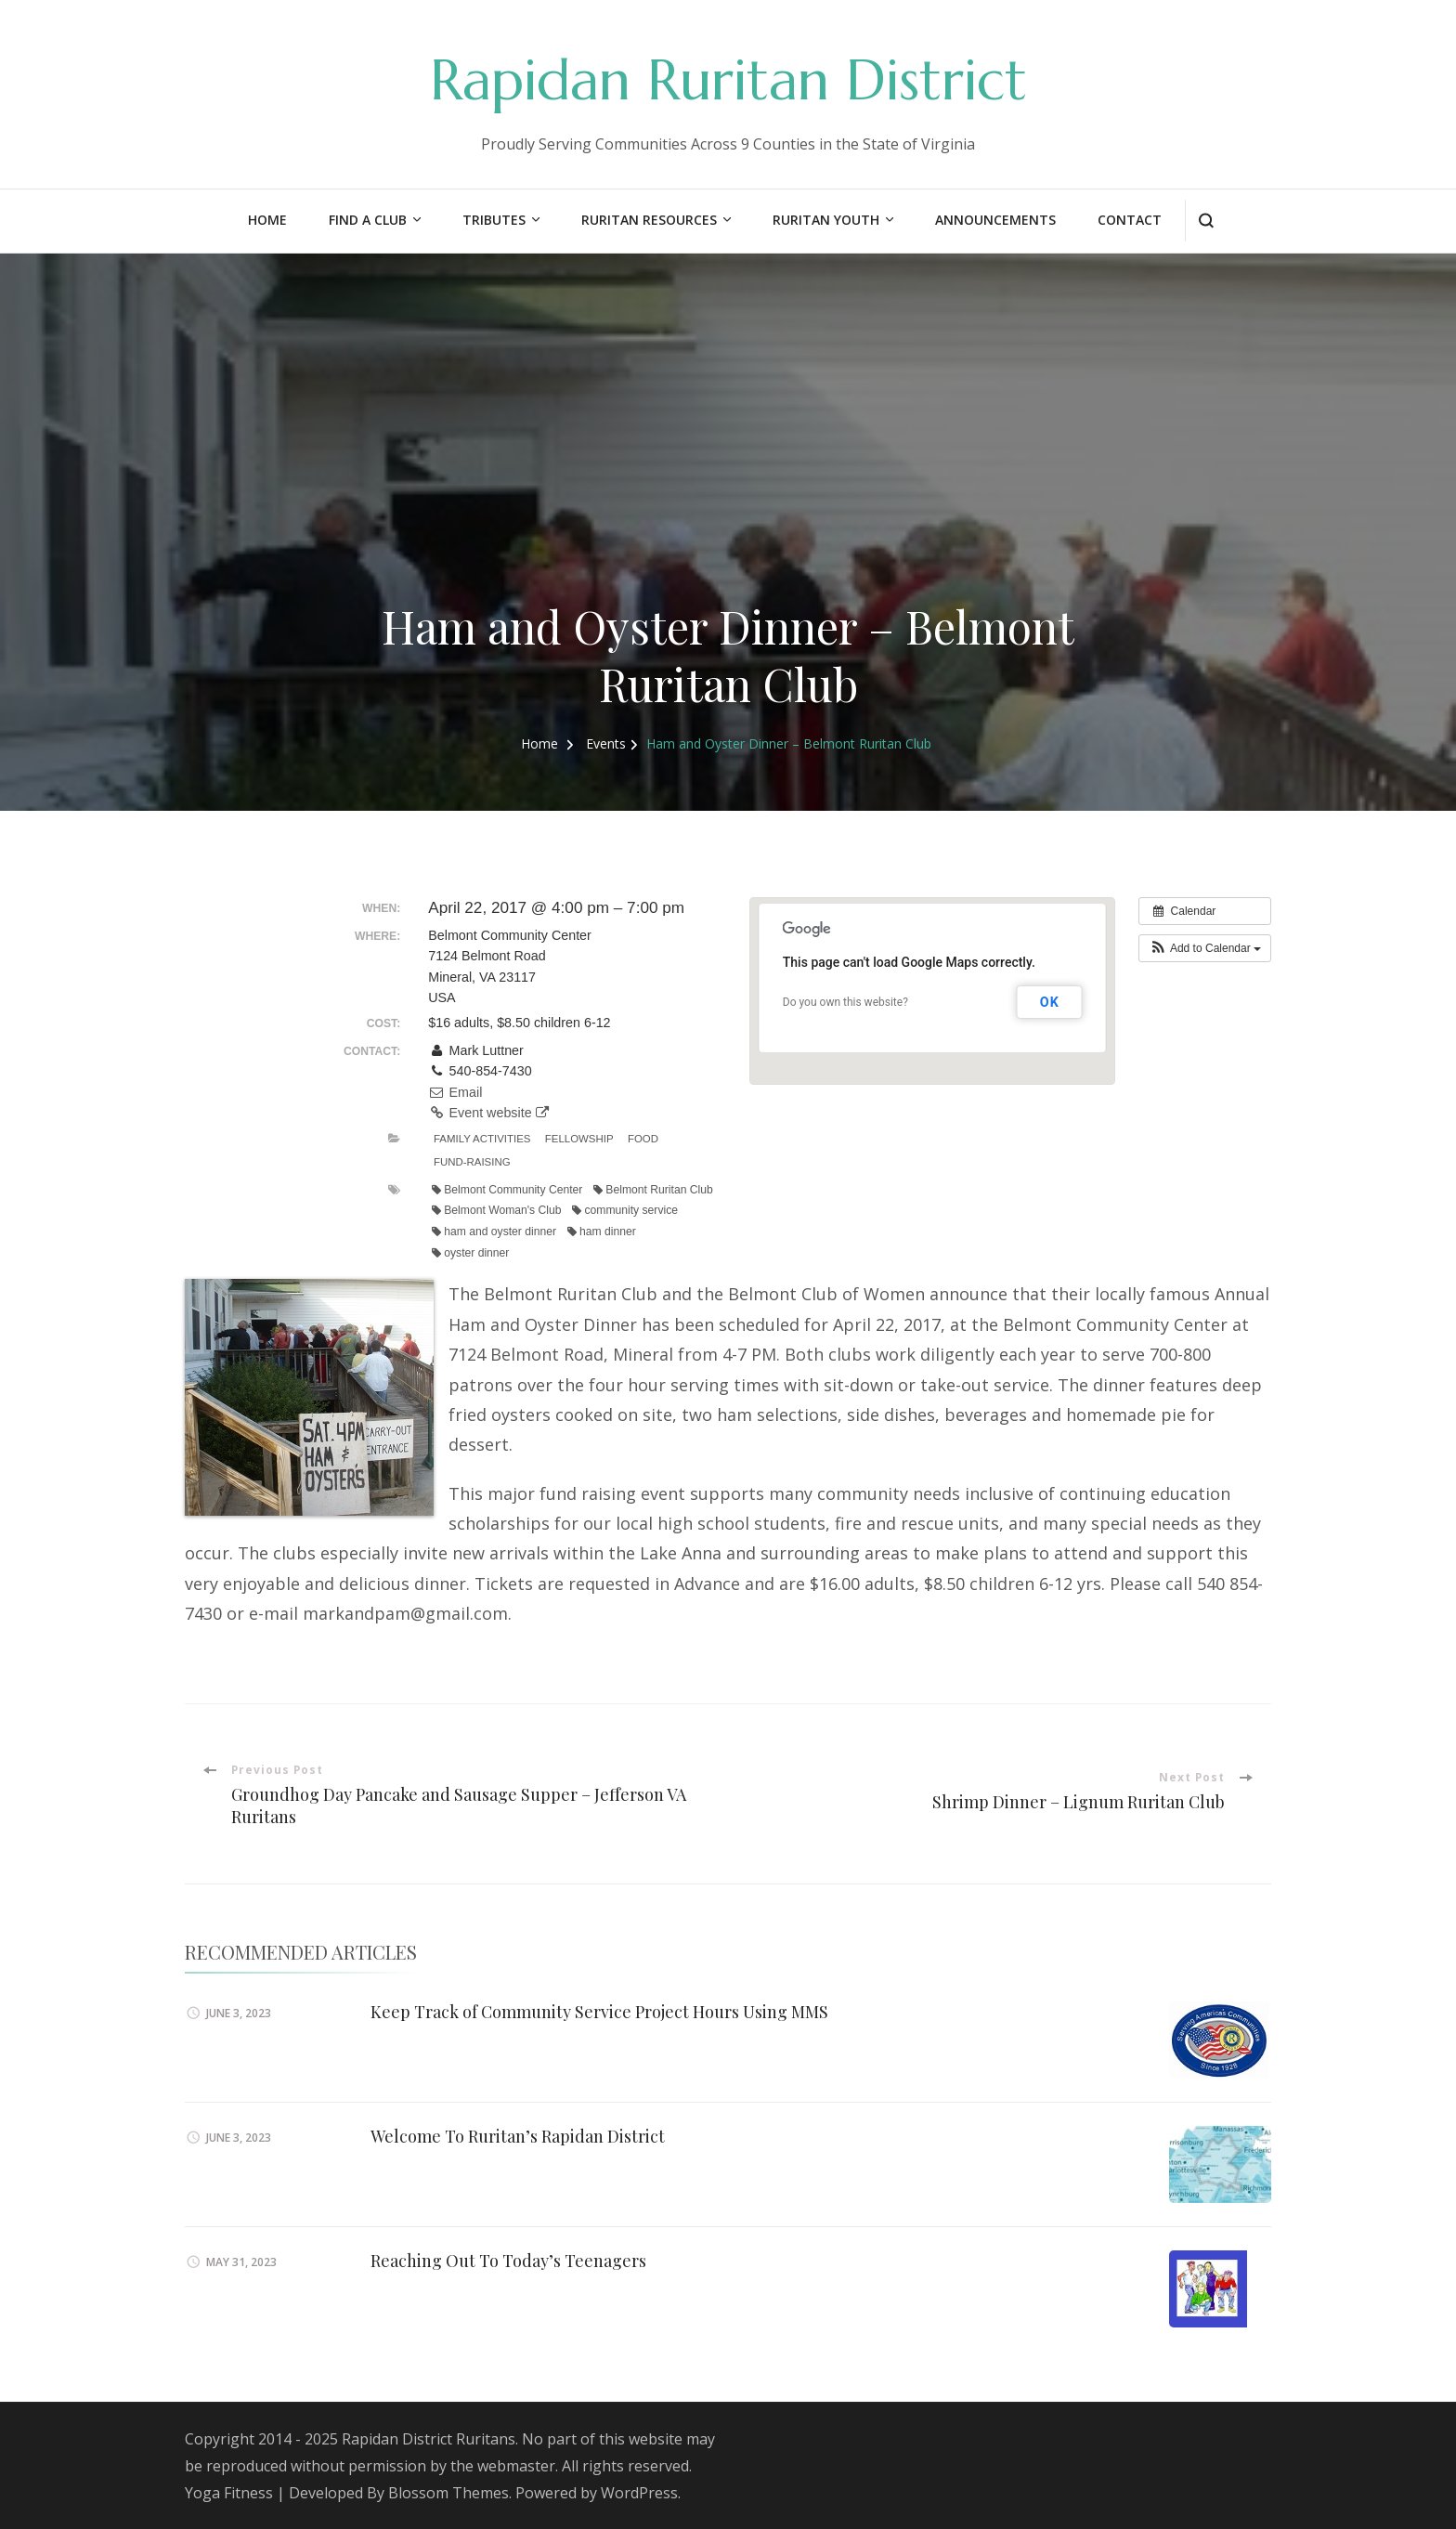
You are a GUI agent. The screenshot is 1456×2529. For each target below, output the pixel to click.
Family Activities (482, 1138)
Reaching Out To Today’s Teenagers (508, 2260)
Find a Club (368, 219)
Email (455, 1092)
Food (643, 1138)
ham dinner (601, 1231)
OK (1050, 1002)
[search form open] (1206, 220)
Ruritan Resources (649, 219)
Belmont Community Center (507, 1189)
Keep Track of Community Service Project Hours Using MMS (599, 2012)
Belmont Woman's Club (496, 1210)
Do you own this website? (845, 1002)
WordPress (639, 2493)
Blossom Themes (448, 2493)
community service (625, 1210)
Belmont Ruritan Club (652, 1189)
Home (267, 219)
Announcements (995, 219)
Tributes (494, 219)
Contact (1130, 219)
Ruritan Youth (826, 219)
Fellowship (579, 1138)
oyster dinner (470, 1252)
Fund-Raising (472, 1161)
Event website (488, 1112)
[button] (1204, 948)
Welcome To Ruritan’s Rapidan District (517, 2136)
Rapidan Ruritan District (728, 80)
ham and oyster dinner (494, 1231)
